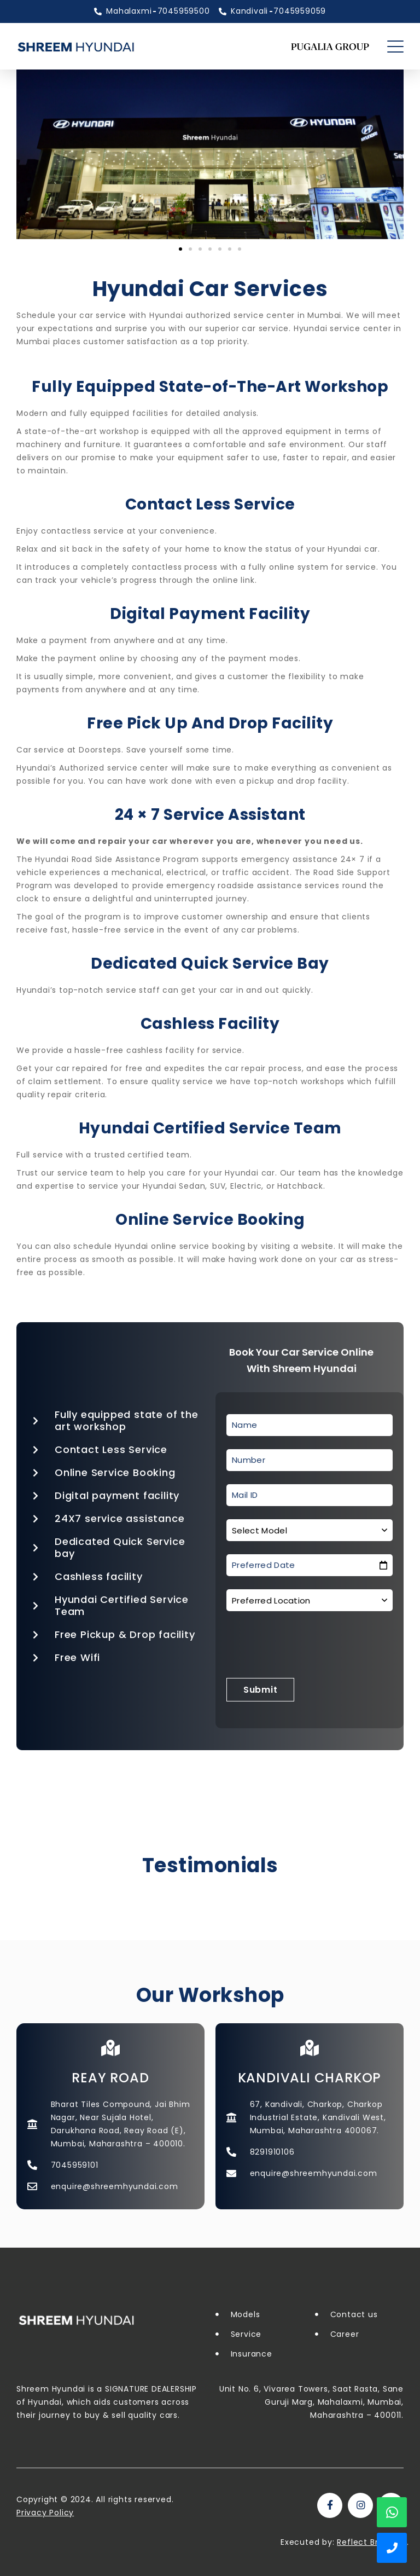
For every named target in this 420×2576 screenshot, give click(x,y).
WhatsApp (392, 2512)
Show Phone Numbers (392, 2548)
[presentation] (309, 1645)
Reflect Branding (372, 2542)
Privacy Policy (45, 2512)
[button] (180, 249)
